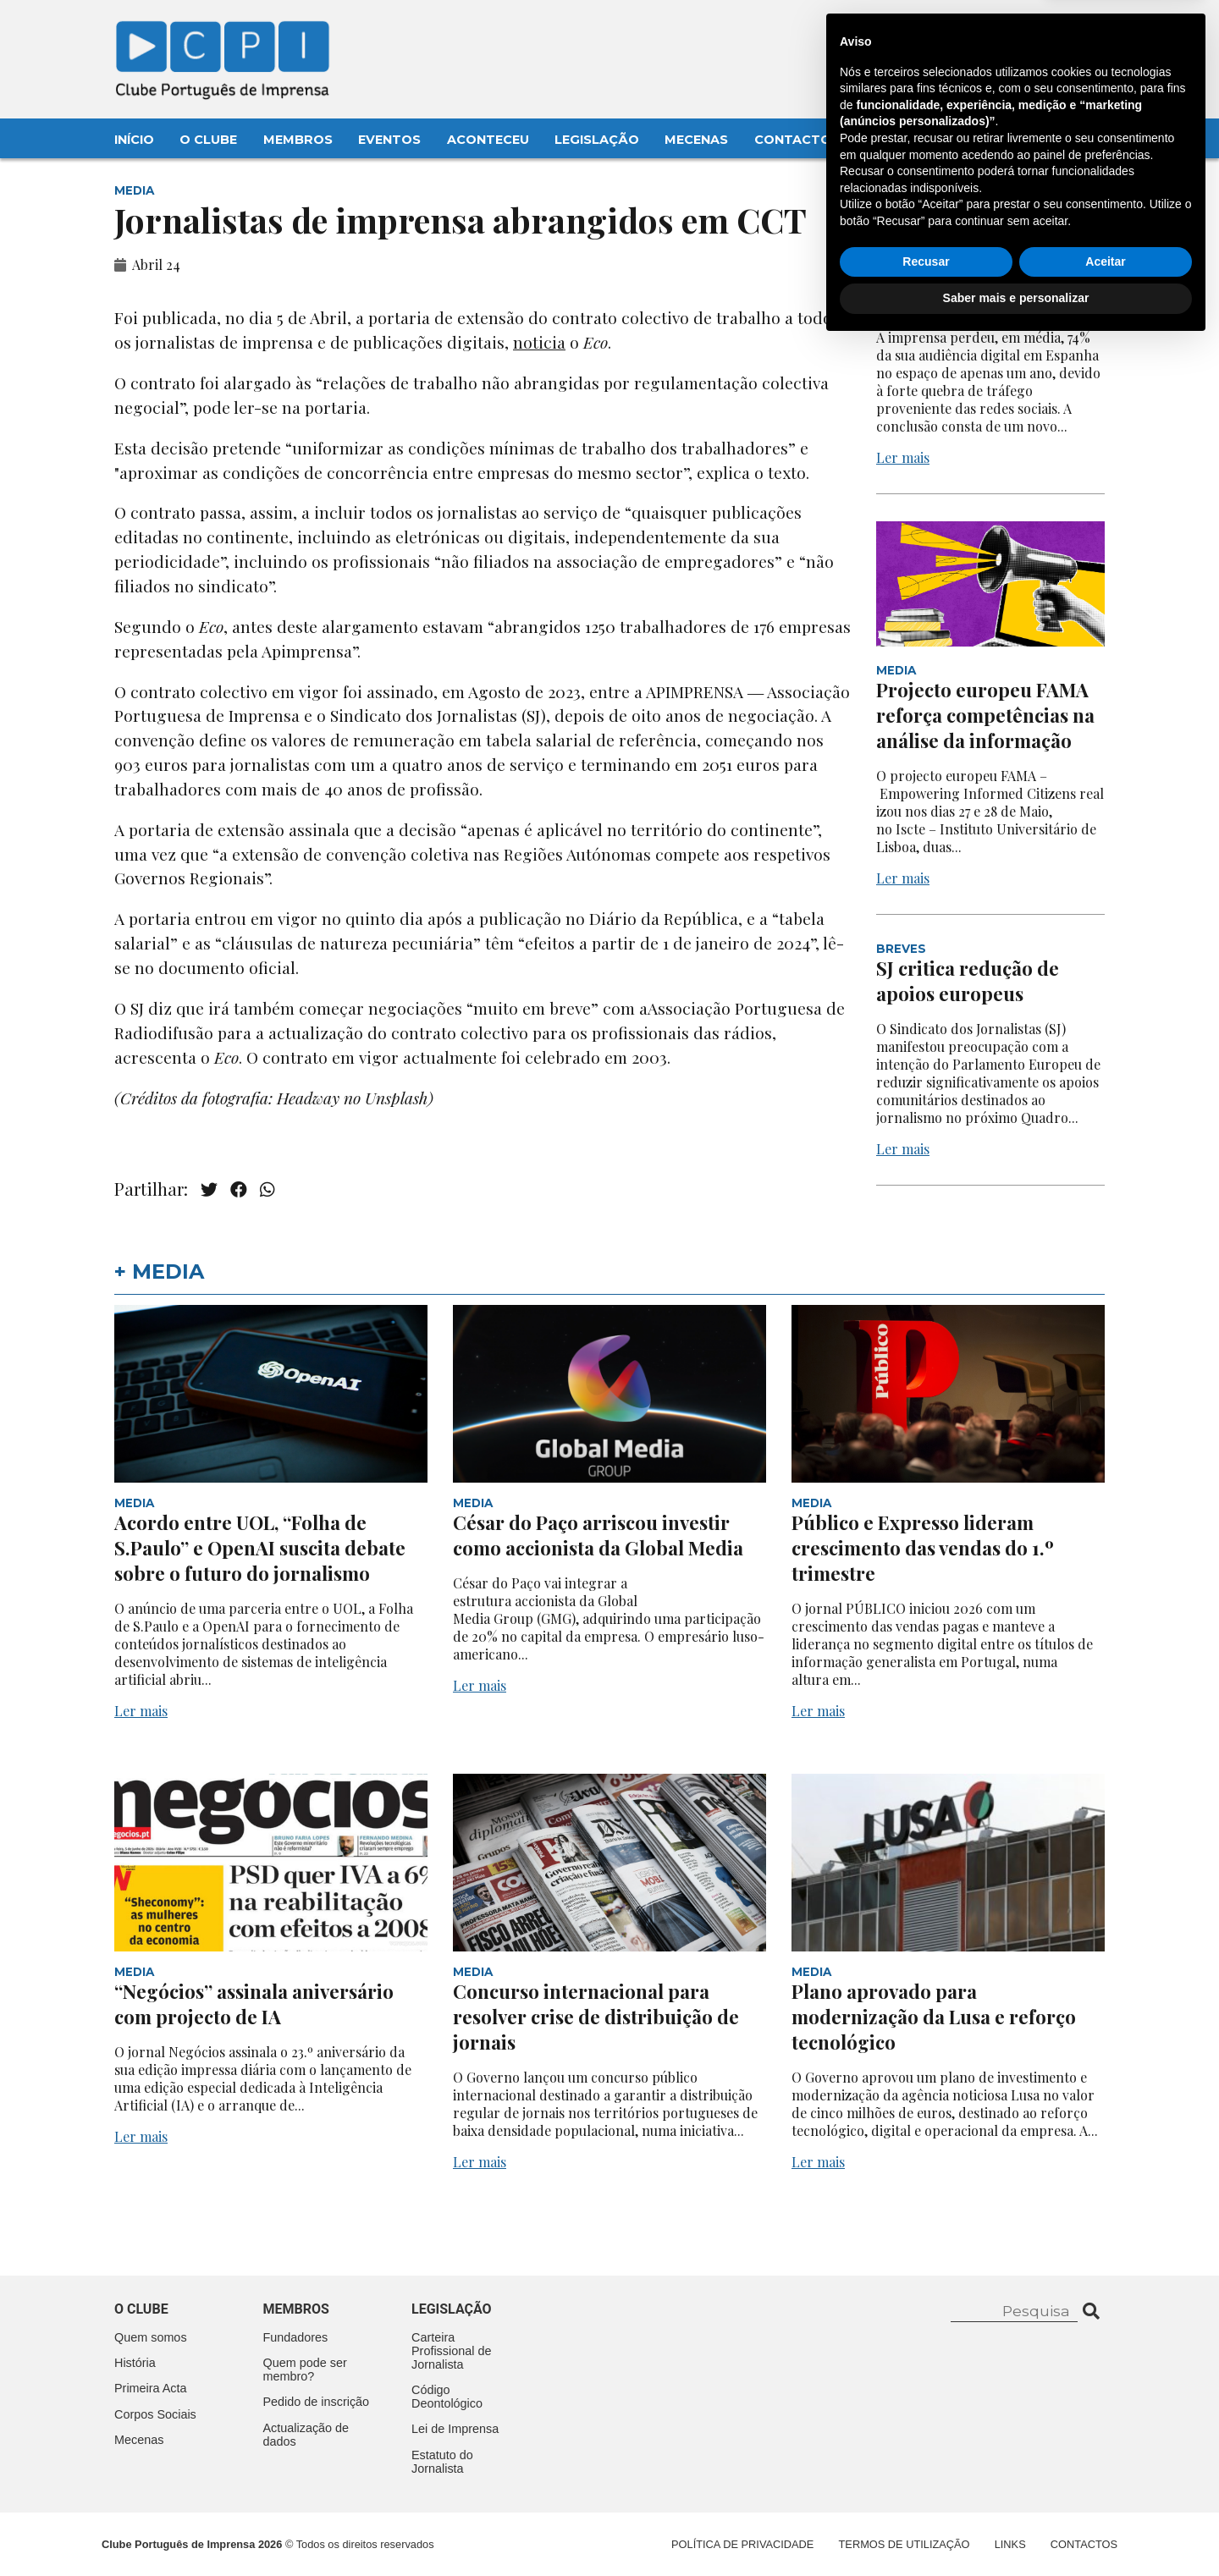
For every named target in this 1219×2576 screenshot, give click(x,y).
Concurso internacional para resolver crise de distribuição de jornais (596, 2017)
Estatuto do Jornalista (442, 2461)
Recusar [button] (925, 2493)
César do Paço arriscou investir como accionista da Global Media (600, 1535)
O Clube (208, 139)
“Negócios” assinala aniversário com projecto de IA (254, 2004)
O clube (141, 2309)
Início (134, 139)
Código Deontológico (447, 2396)
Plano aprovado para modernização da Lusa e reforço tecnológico (934, 2017)
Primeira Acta (150, 2388)
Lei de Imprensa (455, 2429)
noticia (539, 342)
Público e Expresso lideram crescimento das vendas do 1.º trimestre (923, 1548)
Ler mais (902, 457)
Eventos (389, 139)
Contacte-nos (1055, 31)
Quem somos (150, 2337)
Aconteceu (488, 139)
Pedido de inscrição (316, 2401)
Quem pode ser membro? (305, 2369)
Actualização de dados (306, 2434)
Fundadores (295, 2337)
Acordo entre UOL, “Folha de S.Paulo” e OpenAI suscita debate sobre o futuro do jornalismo (259, 1548)
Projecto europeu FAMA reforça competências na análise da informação (985, 715)
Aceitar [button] (1105, 2493)
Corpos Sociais (155, 2414)
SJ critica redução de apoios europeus (967, 980)
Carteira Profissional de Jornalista (451, 2351)
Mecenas (696, 139)
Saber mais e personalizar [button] (1016, 2529)
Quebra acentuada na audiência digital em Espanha (971, 277)
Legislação (596, 139)
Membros (298, 139)
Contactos (797, 139)
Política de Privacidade (742, 2544)
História (135, 2363)
